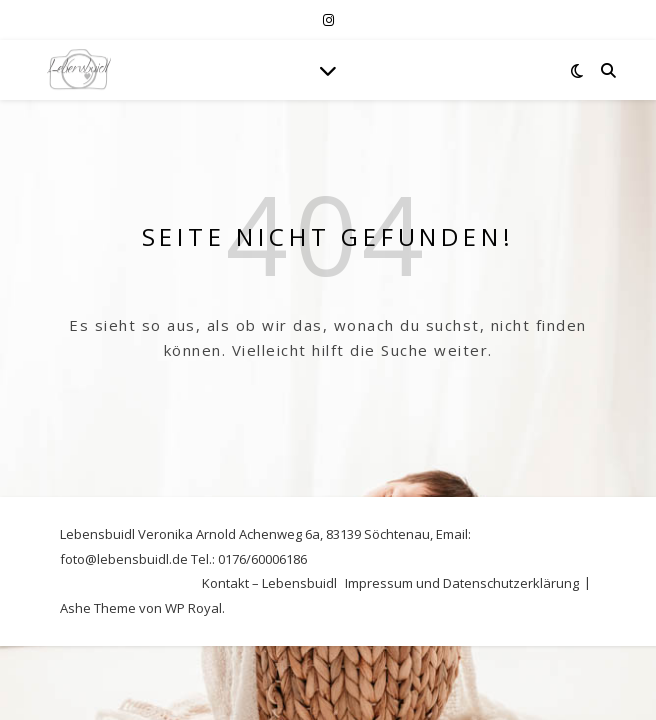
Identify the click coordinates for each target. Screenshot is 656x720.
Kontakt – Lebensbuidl (269, 583)
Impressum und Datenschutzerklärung (462, 583)
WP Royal (193, 608)
